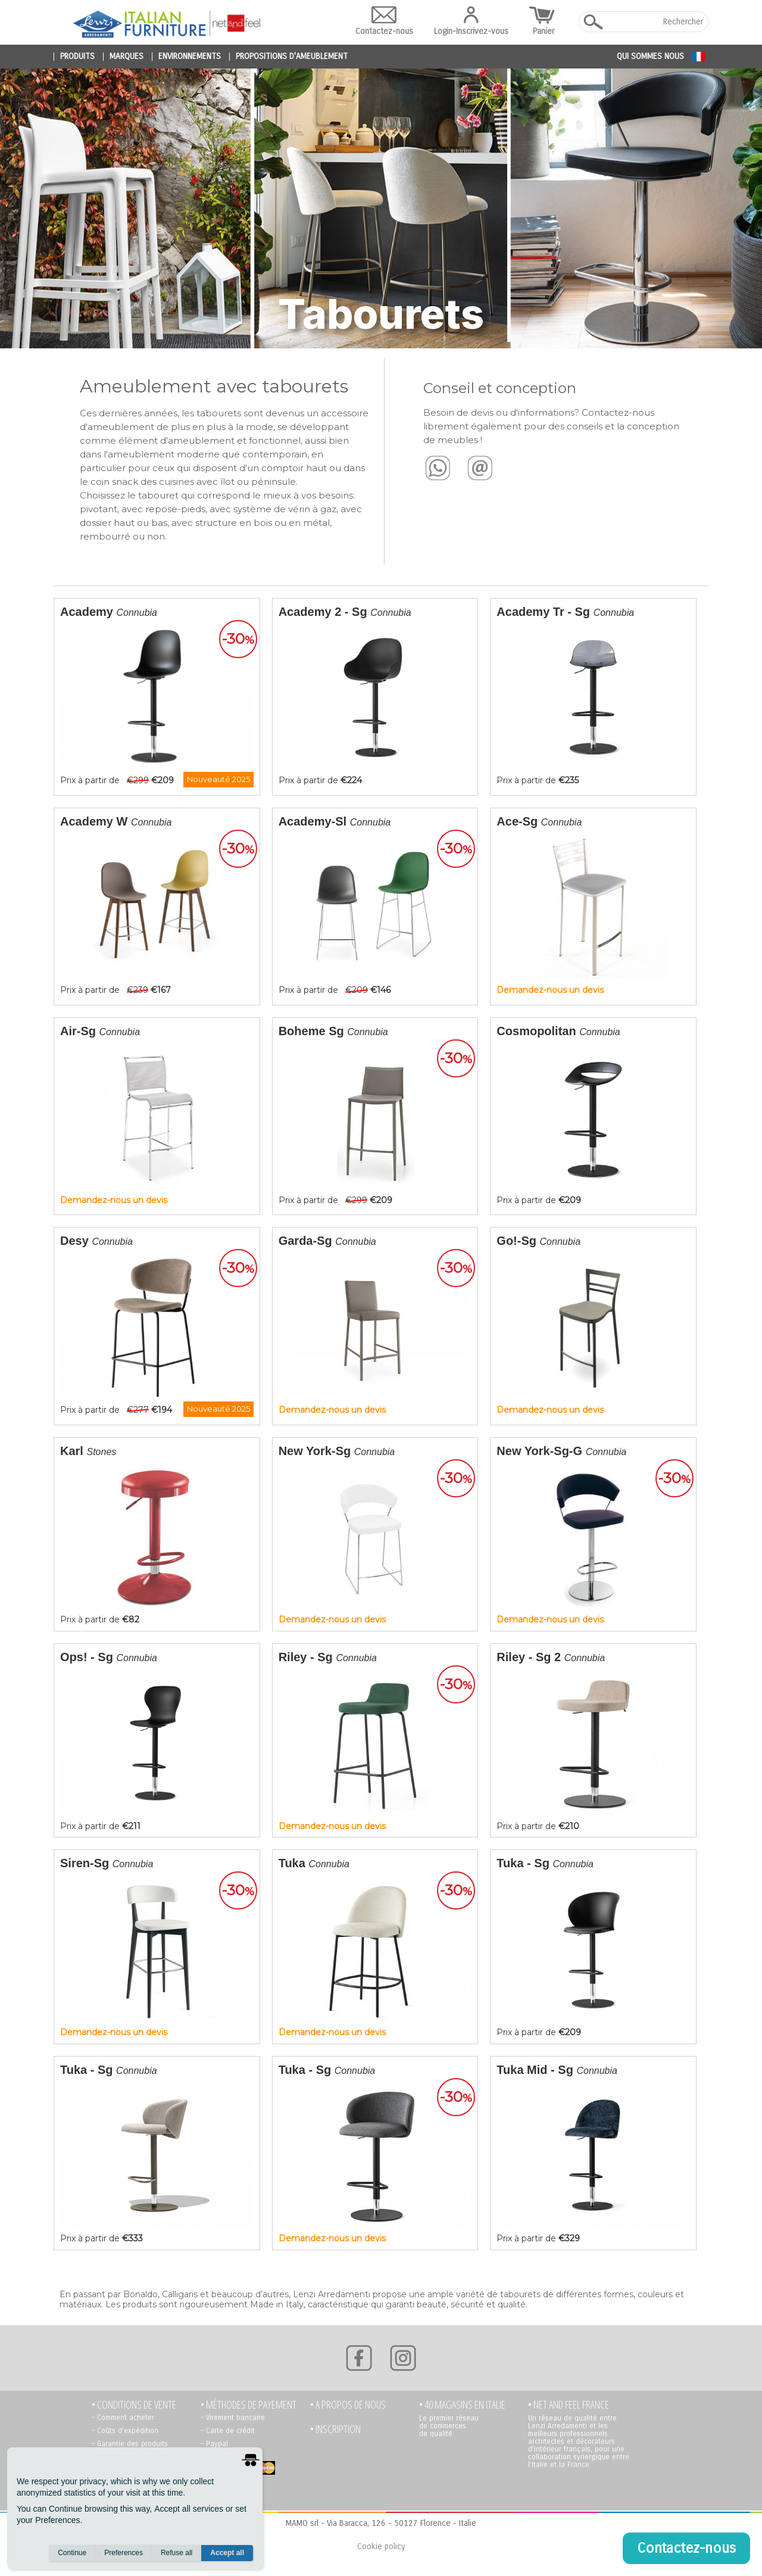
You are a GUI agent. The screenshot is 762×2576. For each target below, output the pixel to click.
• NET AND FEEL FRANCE (568, 2405)
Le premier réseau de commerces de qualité (449, 2426)
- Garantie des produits (130, 2444)
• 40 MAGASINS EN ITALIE (462, 2405)
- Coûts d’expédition (125, 2431)
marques (126, 56)
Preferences (123, 2553)
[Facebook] (359, 2358)
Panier (543, 21)
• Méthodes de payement (248, 2405)
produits (77, 56)
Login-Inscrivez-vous (471, 21)
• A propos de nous (348, 2405)
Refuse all (176, 2553)
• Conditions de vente (134, 2405)
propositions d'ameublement (292, 56)
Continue (72, 2553)
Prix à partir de (158, 696)
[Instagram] (403, 2358)
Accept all (227, 2553)
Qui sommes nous (650, 56)
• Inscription (335, 2429)
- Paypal (214, 2444)
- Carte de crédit (228, 2431)
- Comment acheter (123, 2417)
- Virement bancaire (233, 2417)
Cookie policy (381, 2546)
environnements (189, 56)
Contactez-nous (384, 21)
